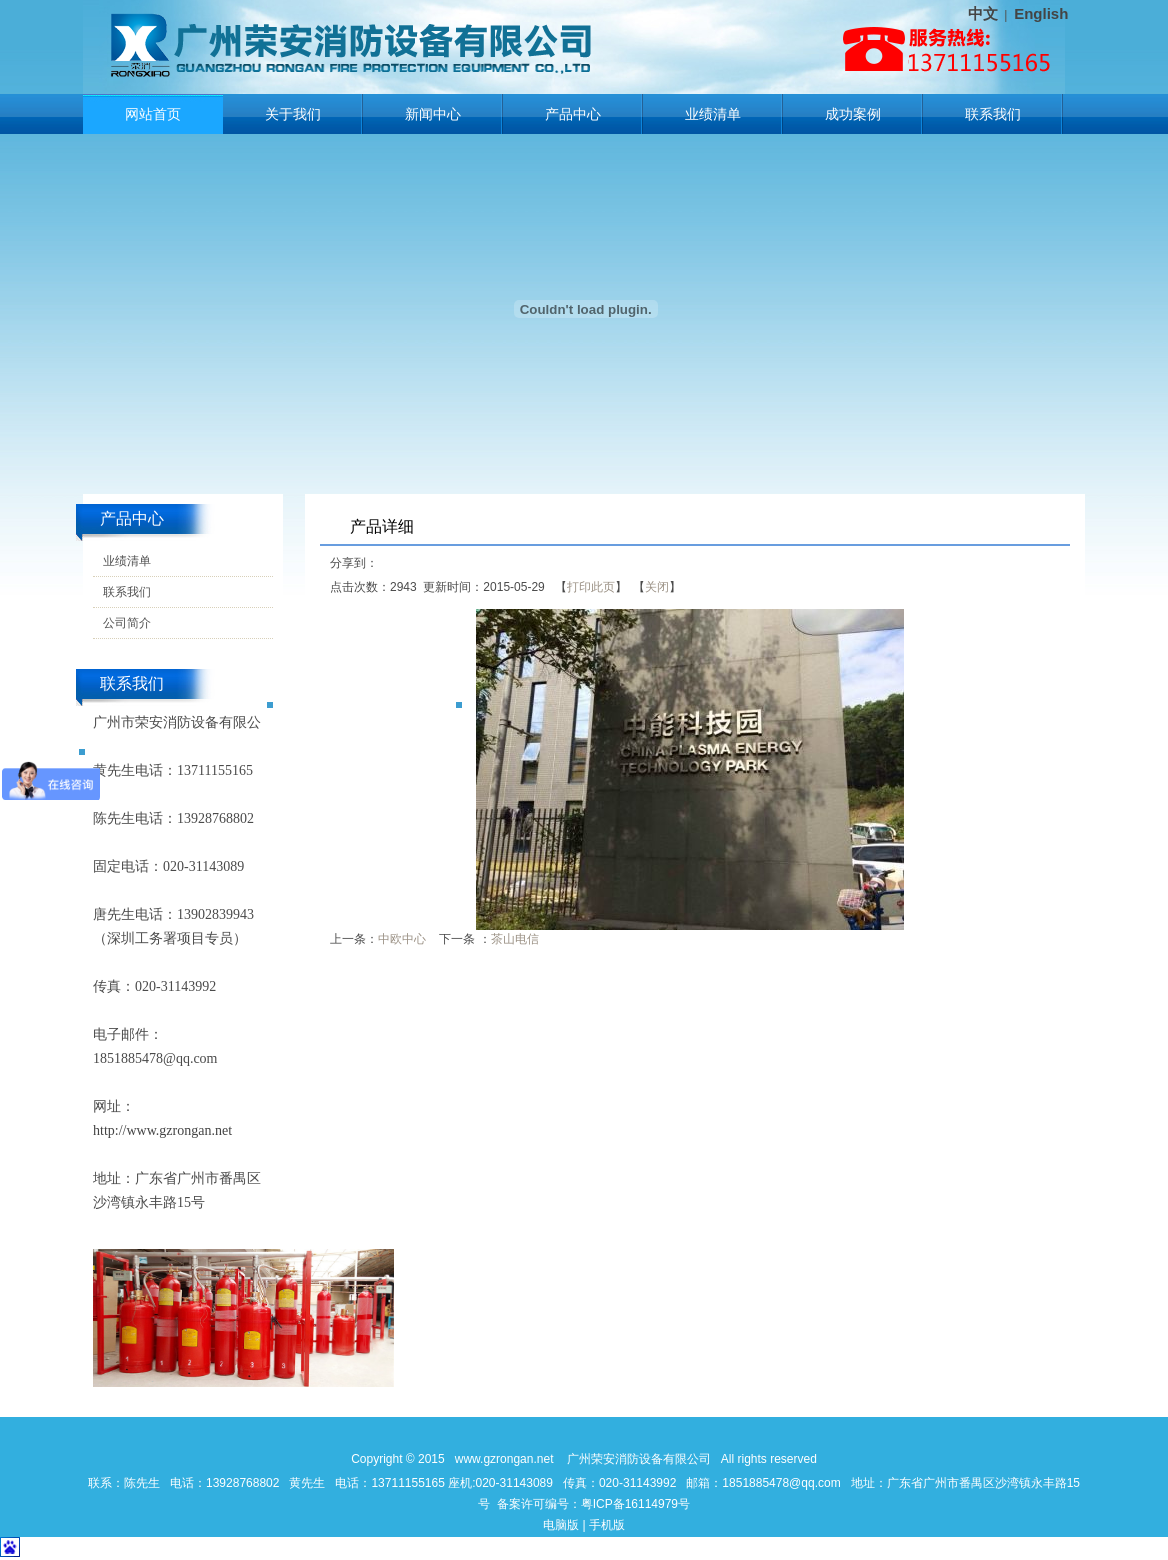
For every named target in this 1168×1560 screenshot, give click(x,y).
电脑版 (561, 1525)
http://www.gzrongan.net (162, 1130)
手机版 (607, 1525)
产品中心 (573, 114)
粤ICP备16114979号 (635, 1504)
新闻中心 (433, 114)
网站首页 (153, 114)
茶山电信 (515, 939)
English (1041, 13)
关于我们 (293, 114)
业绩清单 (713, 114)
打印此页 (591, 587)
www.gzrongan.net (504, 1459)
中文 (983, 13)
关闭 (657, 587)
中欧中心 (402, 939)
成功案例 (853, 114)
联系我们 (993, 114)
